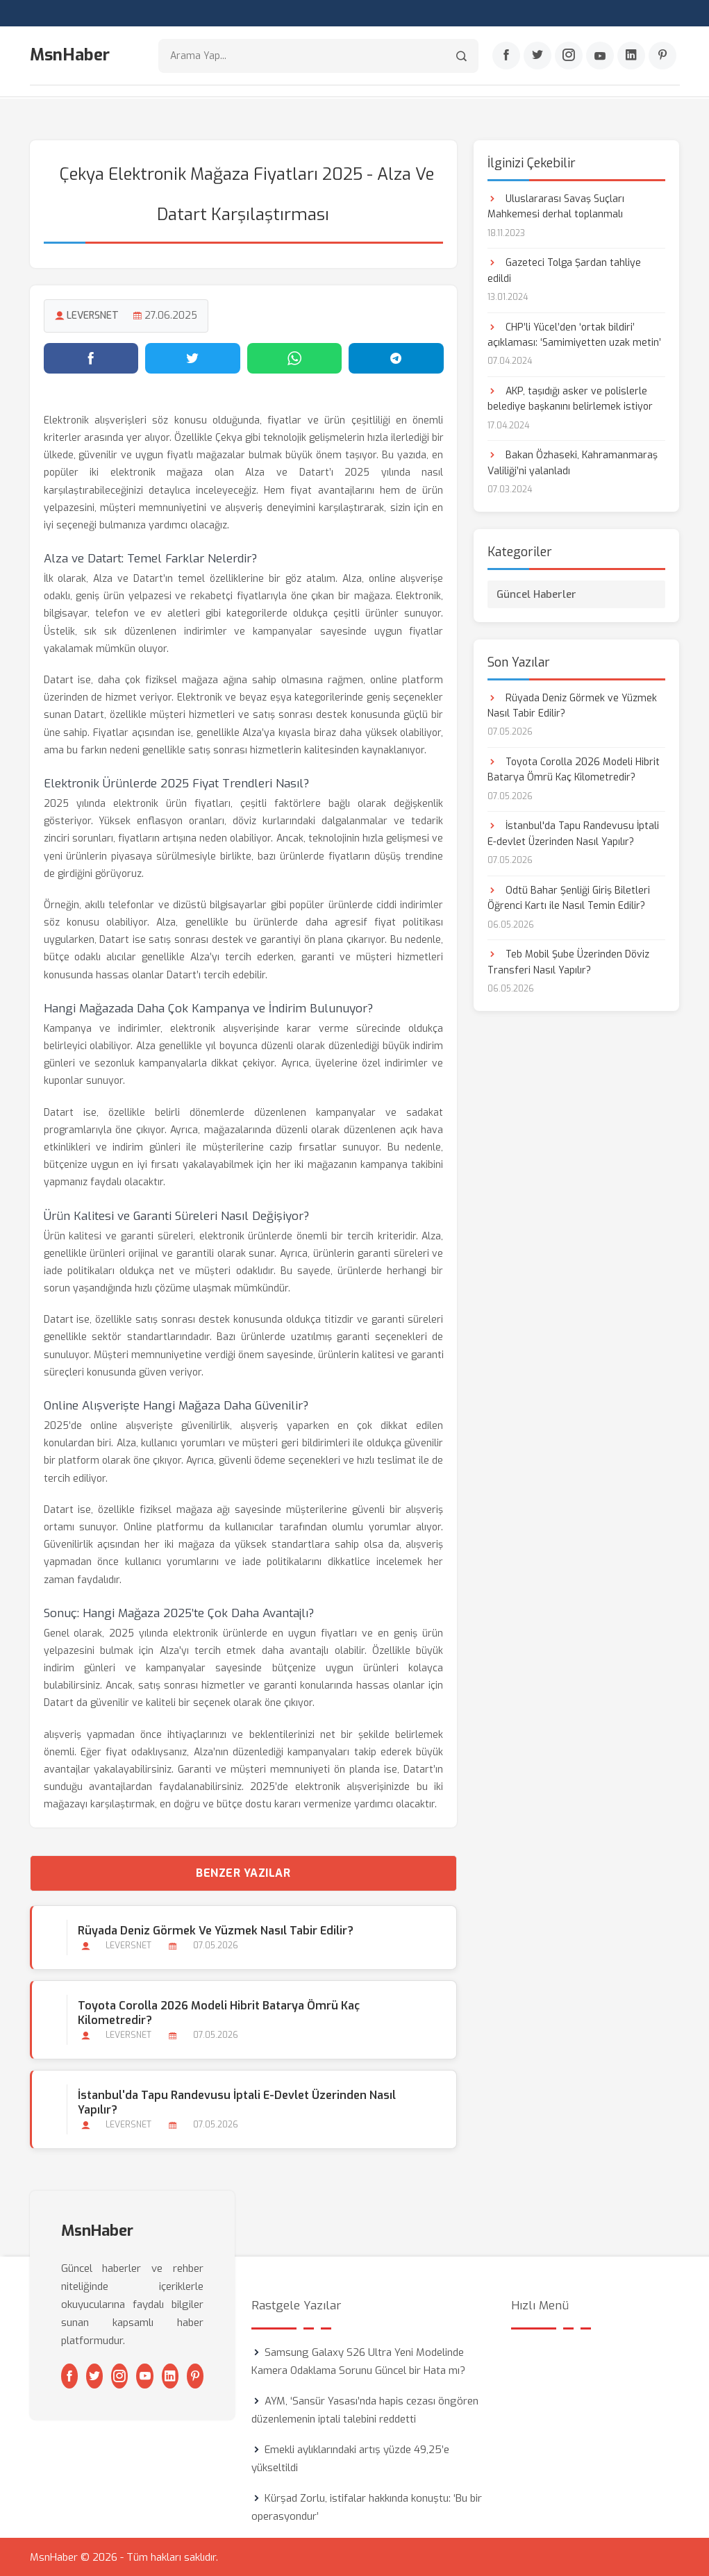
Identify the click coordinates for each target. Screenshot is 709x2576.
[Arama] (461, 56)
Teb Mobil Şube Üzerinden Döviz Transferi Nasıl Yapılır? (568, 961)
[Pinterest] (662, 56)
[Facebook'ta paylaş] (91, 357)
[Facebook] (506, 56)
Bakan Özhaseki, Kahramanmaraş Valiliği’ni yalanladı (572, 463)
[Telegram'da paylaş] (396, 357)
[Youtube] (600, 56)
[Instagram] (569, 56)
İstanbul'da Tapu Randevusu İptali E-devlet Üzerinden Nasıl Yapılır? (237, 2101)
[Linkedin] (631, 56)
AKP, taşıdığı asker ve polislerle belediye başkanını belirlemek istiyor (570, 398)
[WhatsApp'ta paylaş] (294, 357)
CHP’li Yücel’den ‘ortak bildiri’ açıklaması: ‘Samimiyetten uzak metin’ (574, 334)
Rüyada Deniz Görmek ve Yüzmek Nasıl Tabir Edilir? (215, 1930)
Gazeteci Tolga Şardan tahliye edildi (564, 270)
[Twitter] (537, 56)
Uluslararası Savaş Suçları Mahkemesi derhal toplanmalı (555, 206)
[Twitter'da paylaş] (192, 357)
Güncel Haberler (536, 594)
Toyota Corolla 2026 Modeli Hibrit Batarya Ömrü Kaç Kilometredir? (219, 2012)
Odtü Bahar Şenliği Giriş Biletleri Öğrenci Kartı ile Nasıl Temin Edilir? (568, 897)
